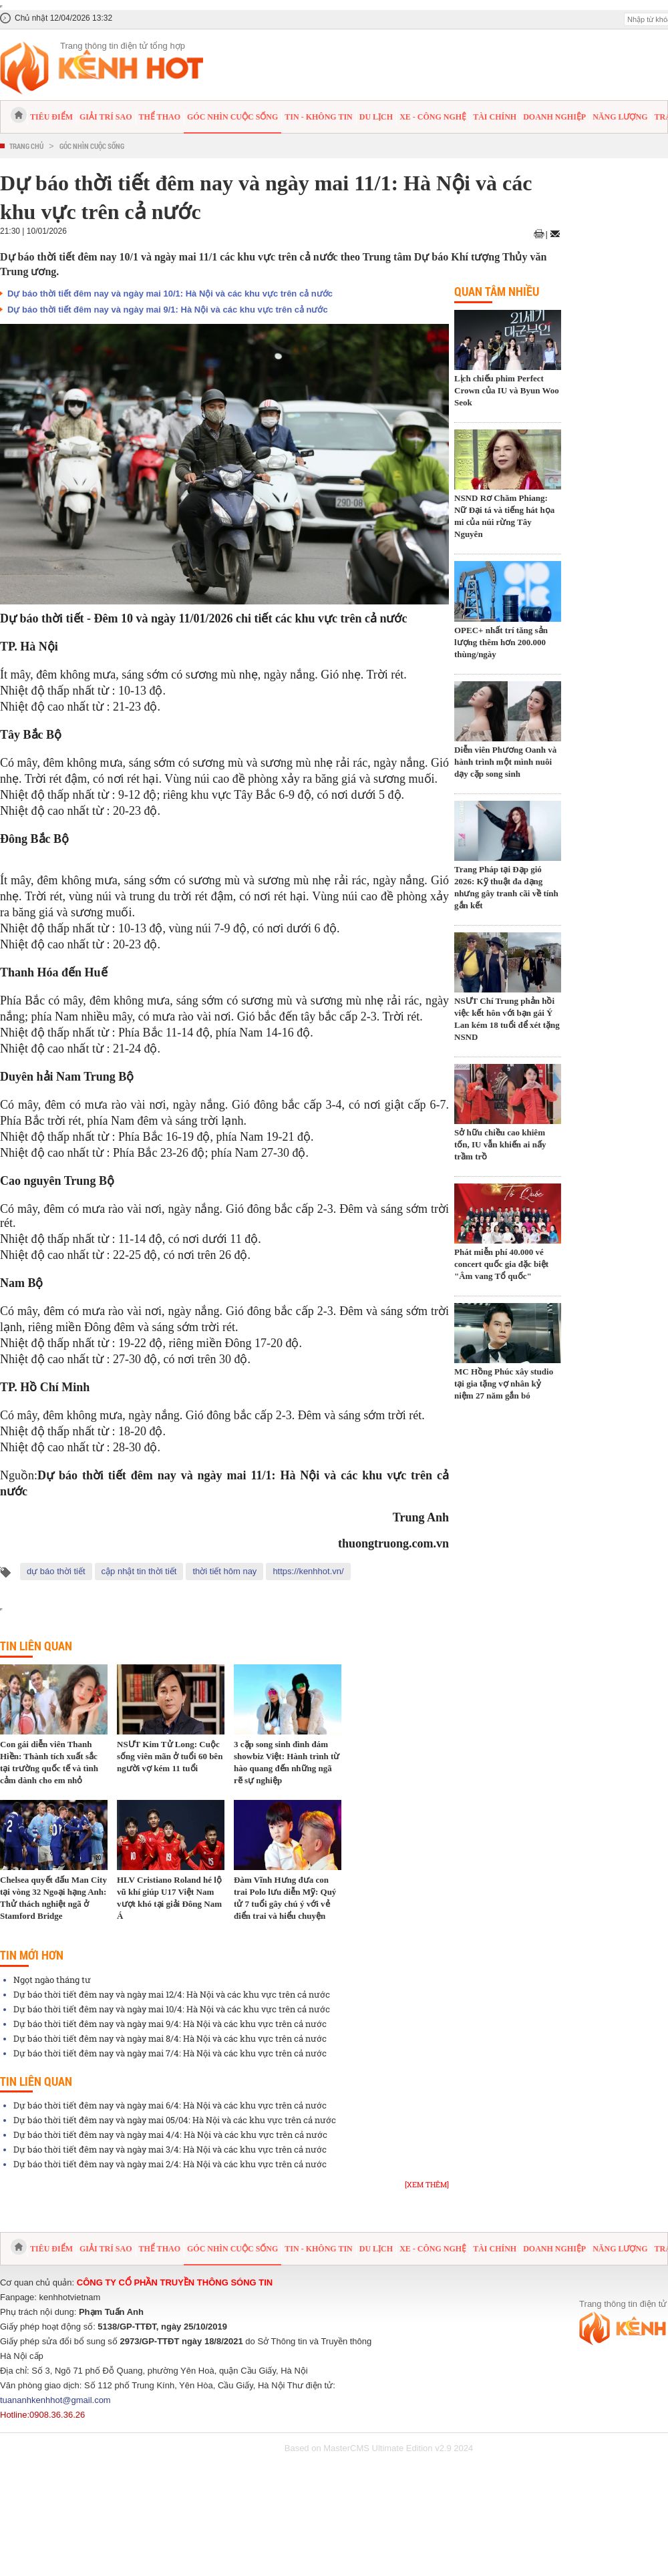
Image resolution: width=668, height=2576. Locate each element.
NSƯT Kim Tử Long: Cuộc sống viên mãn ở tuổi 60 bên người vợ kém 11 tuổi (169, 1756)
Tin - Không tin (318, 117)
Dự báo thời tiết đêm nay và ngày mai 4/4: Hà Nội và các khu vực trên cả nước (170, 2135)
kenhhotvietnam (70, 2297)
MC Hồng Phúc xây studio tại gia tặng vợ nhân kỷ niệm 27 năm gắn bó (503, 1383)
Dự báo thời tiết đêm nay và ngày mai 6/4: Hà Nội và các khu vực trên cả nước (170, 2105)
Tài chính (494, 117)
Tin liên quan (36, 1646)
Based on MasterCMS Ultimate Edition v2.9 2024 (379, 2448)
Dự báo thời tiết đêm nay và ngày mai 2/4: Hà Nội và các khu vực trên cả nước (170, 2164)
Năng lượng (620, 117)
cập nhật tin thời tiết (139, 1571)
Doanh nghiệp (554, 117)
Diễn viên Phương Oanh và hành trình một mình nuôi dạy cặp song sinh (505, 762)
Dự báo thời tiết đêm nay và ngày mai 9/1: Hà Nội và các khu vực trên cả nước (167, 310)
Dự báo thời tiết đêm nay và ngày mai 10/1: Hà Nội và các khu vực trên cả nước (170, 294)
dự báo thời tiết (56, 1571)
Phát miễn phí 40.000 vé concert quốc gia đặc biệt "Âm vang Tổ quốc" (501, 1264)
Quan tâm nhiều (496, 291)
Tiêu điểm (51, 117)
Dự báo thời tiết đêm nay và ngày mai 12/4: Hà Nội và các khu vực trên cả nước (171, 1994)
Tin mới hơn (31, 1955)
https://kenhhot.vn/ (308, 1571)
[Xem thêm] (427, 2184)
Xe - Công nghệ (432, 117)
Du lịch (376, 117)
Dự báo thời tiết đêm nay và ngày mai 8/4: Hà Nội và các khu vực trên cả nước (170, 2038)
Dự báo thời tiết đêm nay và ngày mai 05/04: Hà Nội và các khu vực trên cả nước (174, 2120)
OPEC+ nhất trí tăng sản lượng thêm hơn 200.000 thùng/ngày (501, 642)
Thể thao (159, 117)
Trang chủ (26, 146)
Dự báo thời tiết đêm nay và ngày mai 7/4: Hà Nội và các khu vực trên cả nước (170, 2053)
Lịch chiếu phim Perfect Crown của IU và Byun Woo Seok (506, 390)
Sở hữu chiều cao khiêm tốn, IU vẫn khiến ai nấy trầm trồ (500, 1144)
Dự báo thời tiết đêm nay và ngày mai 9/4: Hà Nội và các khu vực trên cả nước (170, 2024)
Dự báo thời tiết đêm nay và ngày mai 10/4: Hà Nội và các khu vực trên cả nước (171, 2009)
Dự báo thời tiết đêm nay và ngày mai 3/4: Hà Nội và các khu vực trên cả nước (170, 2149)
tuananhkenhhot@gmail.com (55, 2400)
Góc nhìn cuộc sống (232, 117)
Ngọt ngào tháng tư (52, 1980)
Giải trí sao (105, 117)
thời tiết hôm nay (224, 1571)
